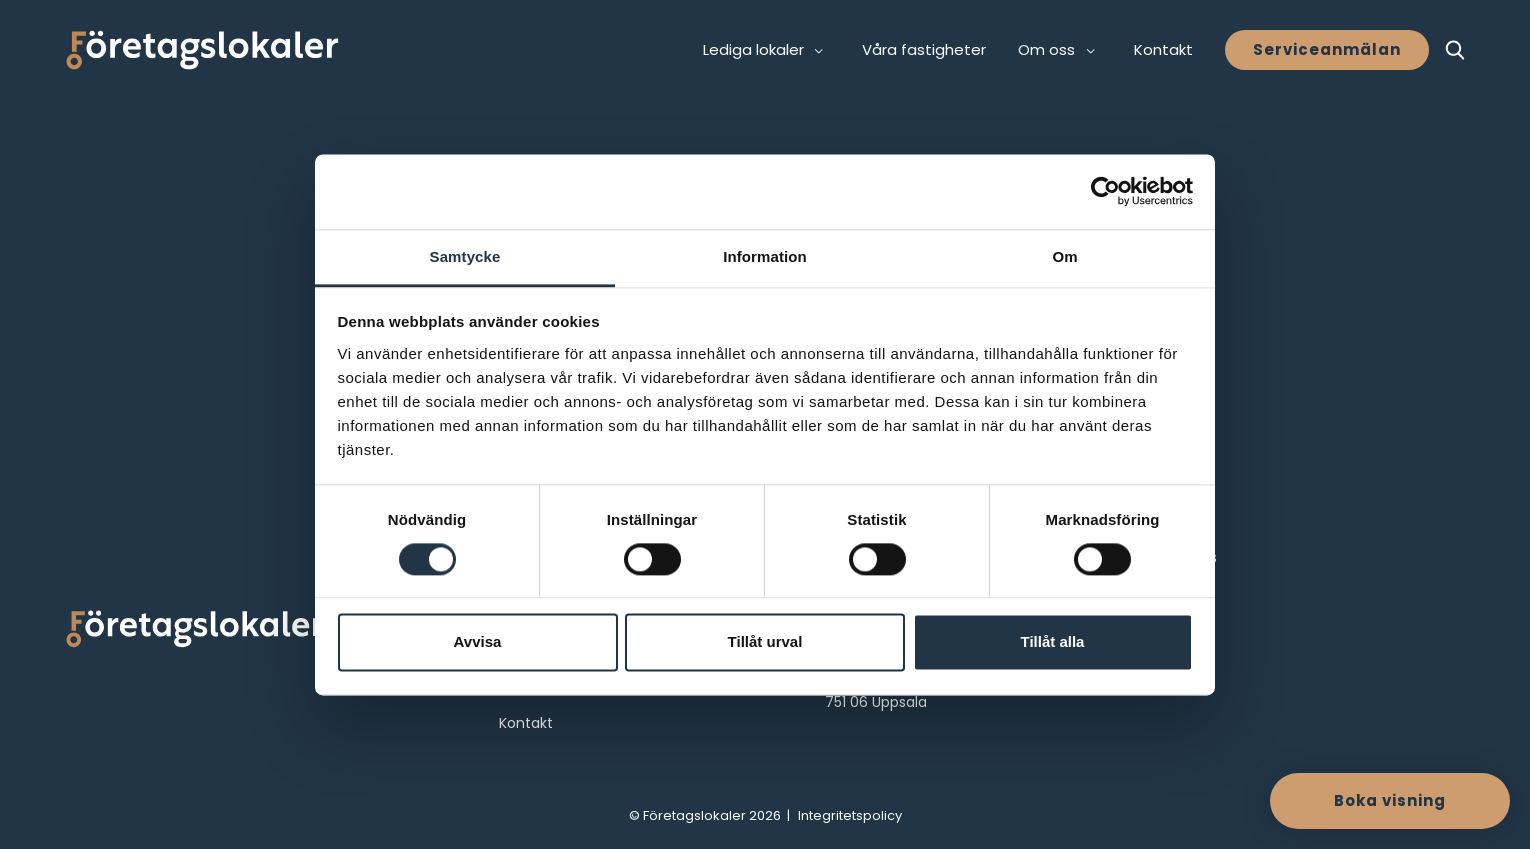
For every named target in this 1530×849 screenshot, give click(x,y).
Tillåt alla (1053, 642)
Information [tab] (765, 256)
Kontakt (1163, 49)
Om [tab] (1064, 256)
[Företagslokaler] (202, 50)
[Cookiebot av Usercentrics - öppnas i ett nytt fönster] (1105, 191)
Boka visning (1390, 800)
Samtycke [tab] (465, 256)
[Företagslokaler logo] (195, 632)
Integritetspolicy (850, 815)
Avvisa (478, 642)
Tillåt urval (765, 642)
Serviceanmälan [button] (1327, 49)
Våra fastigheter (924, 49)
